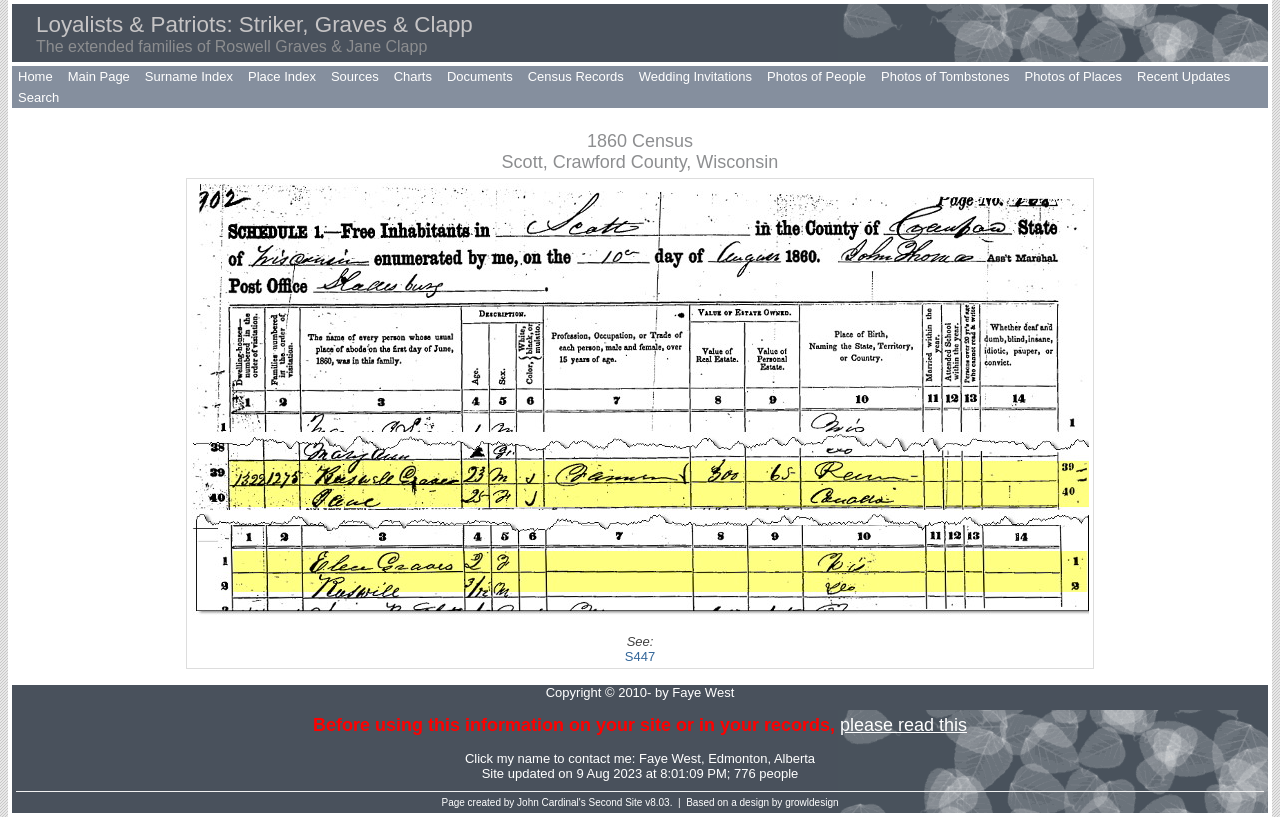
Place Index (282, 76)
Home (35, 76)
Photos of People (816, 76)
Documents (480, 76)
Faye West (670, 758)
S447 (640, 656)
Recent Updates (1183, 76)
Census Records (576, 76)
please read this (903, 725)
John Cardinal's (551, 802)
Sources (355, 76)
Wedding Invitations (695, 76)
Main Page (99, 76)
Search (38, 97)
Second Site (616, 802)
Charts (413, 76)
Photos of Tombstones (945, 76)
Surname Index (189, 76)
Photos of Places (1073, 76)
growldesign (811, 802)
